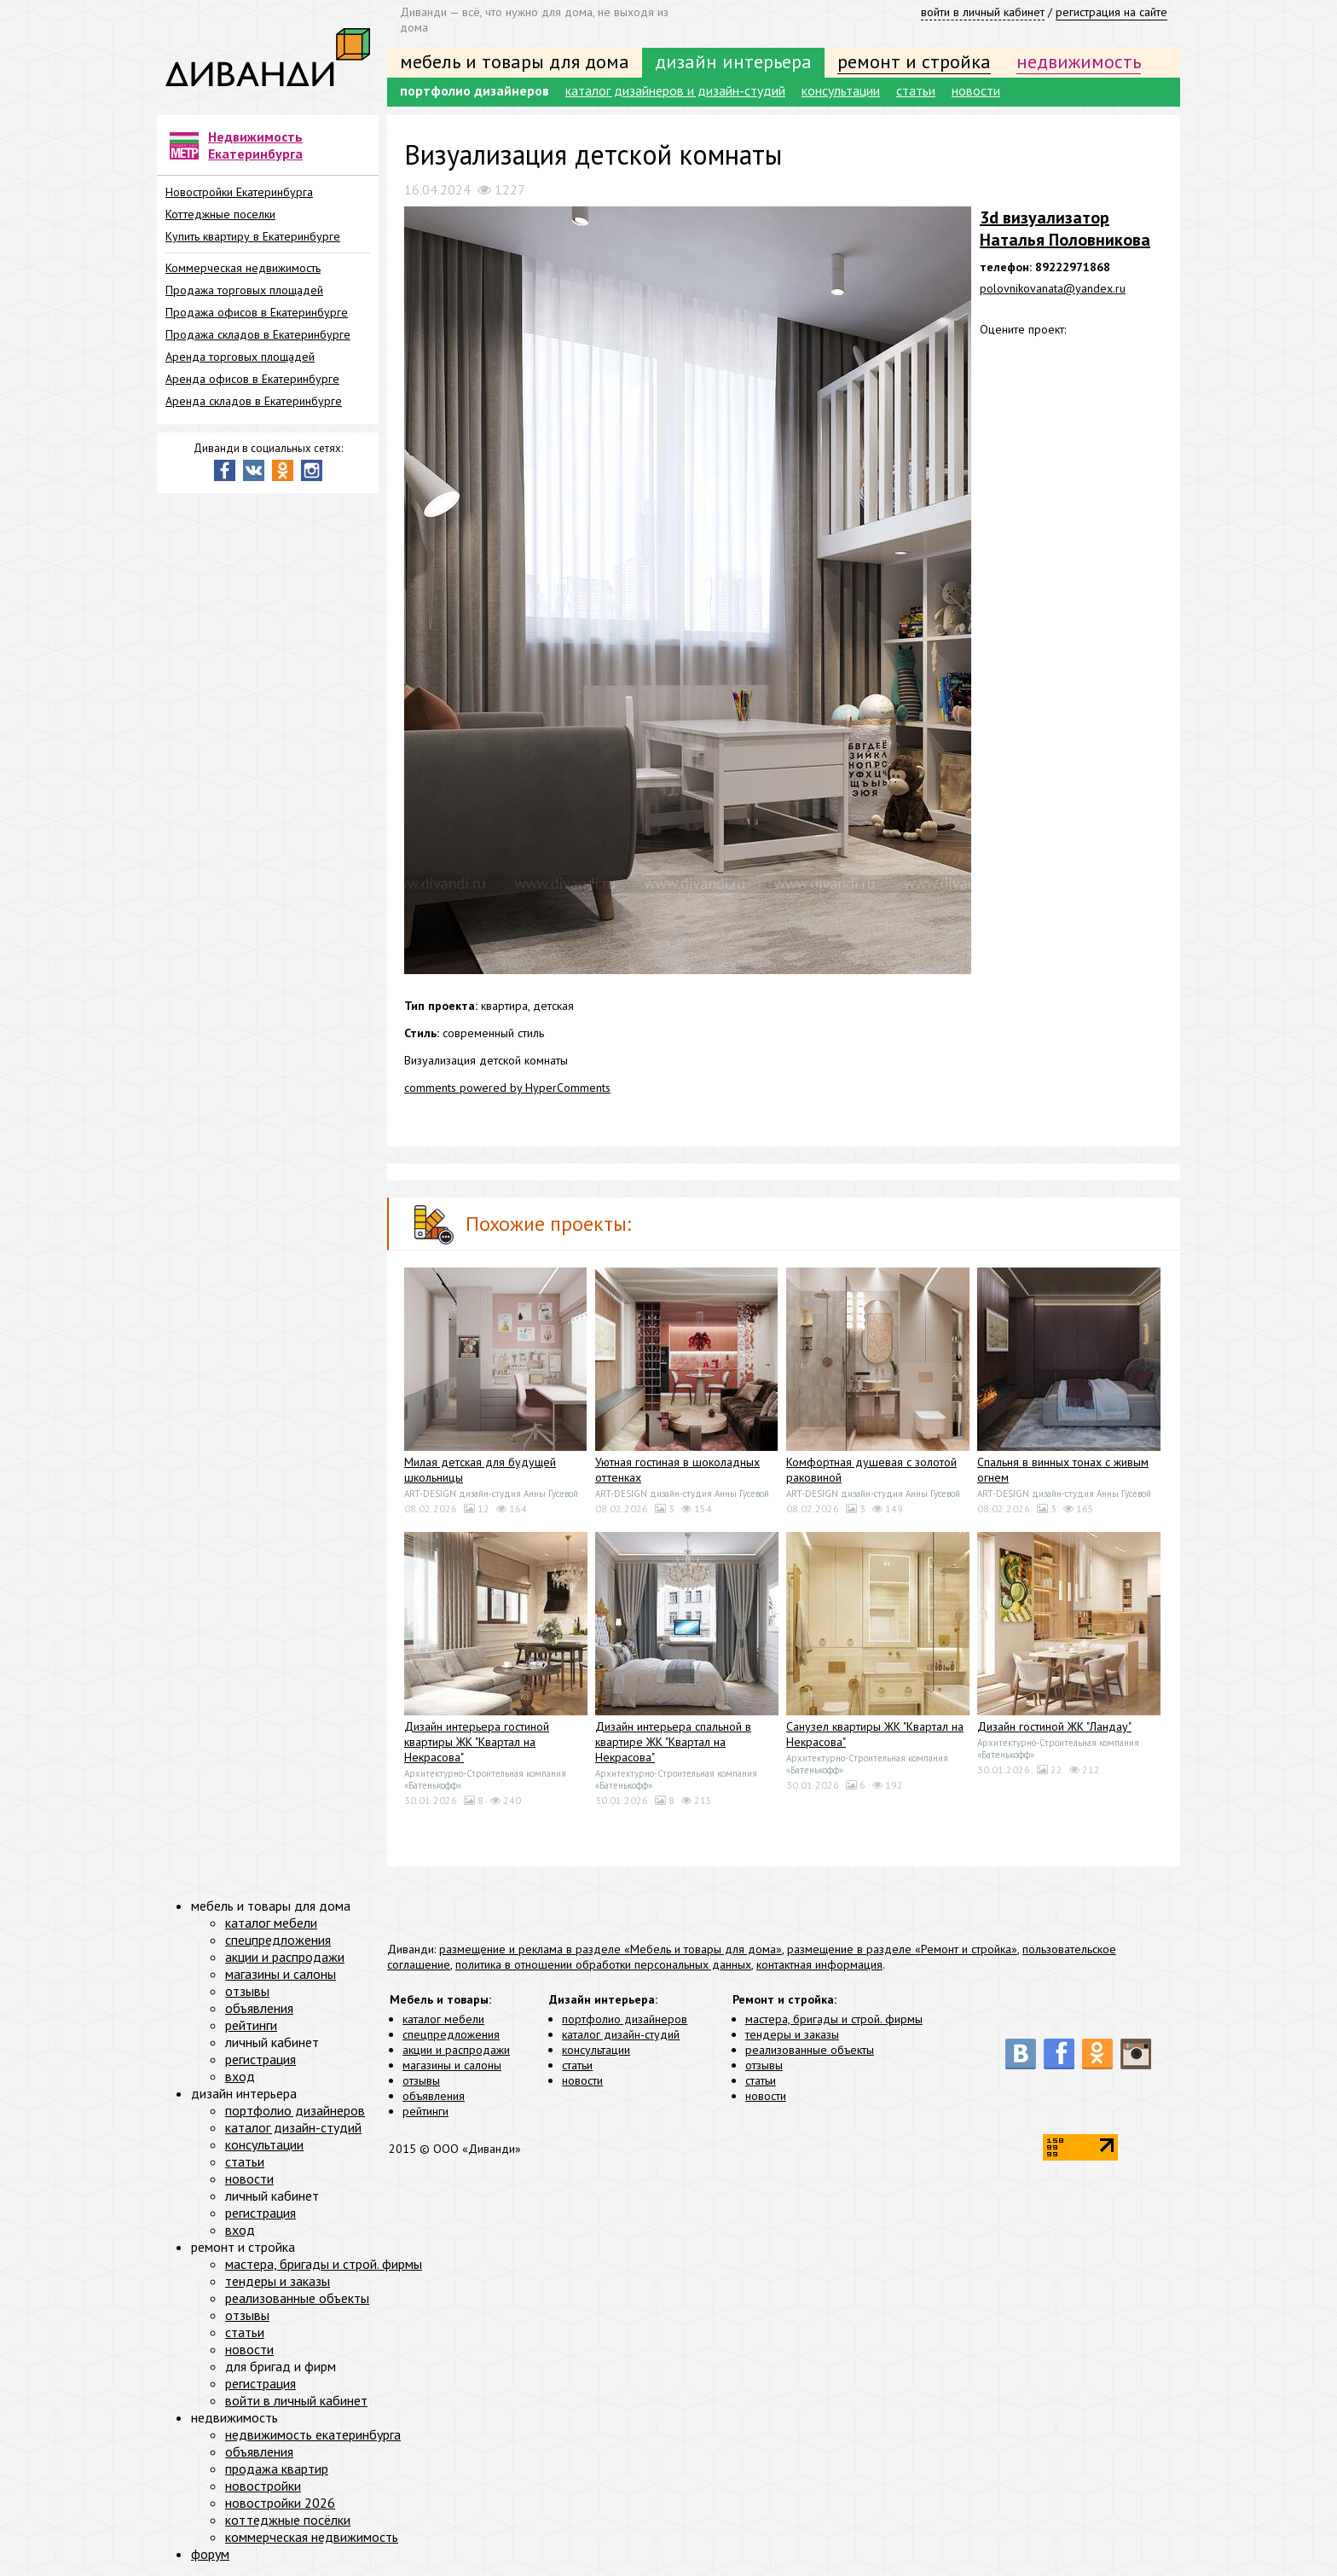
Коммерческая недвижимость (243, 268)
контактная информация (819, 1964)
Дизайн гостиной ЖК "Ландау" (1054, 1726)
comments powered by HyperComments (507, 1087)
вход (240, 2076)
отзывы (421, 2080)
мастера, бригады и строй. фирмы (834, 2019)
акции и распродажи (456, 2049)
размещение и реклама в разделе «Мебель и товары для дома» (610, 1949)
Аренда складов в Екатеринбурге (253, 401)
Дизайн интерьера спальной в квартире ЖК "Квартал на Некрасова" (673, 1742)
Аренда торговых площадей (240, 356)
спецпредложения (451, 2034)
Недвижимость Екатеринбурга (255, 145)
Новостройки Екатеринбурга (239, 192)
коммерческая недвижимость (311, 2536)
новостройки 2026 (280, 2502)
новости (976, 90)
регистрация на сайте (1111, 12)
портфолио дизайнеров (474, 90)
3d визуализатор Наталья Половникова (1065, 228)
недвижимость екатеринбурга (313, 2434)
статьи (915, 90)
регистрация (260, 2059)
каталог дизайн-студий (621, 2034)
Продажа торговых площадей (244, 290)
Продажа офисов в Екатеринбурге (256, 312)
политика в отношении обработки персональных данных (603, 1964)
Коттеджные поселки (220, 214)
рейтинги (425, 2111)
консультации (841, 90)
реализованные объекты (809, 2049)
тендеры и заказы (792, 2034)
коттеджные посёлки (287, 2519)
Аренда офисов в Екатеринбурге (252, 378)
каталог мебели (443, 2019)
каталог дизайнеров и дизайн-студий (675, 90)
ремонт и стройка (914, 61)
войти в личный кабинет (983, 12)
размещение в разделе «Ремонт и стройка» (902, 1949)
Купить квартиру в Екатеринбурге (252, 236)
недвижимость (1078, 61)
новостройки (263, 2485)
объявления (433, 2095)
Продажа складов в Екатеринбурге (257, 334)
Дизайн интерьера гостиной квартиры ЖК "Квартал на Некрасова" (476, 1742)
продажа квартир (276, 2468)
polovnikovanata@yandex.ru (1053, 288)
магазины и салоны (451, 2065)
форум (210, 2553)
